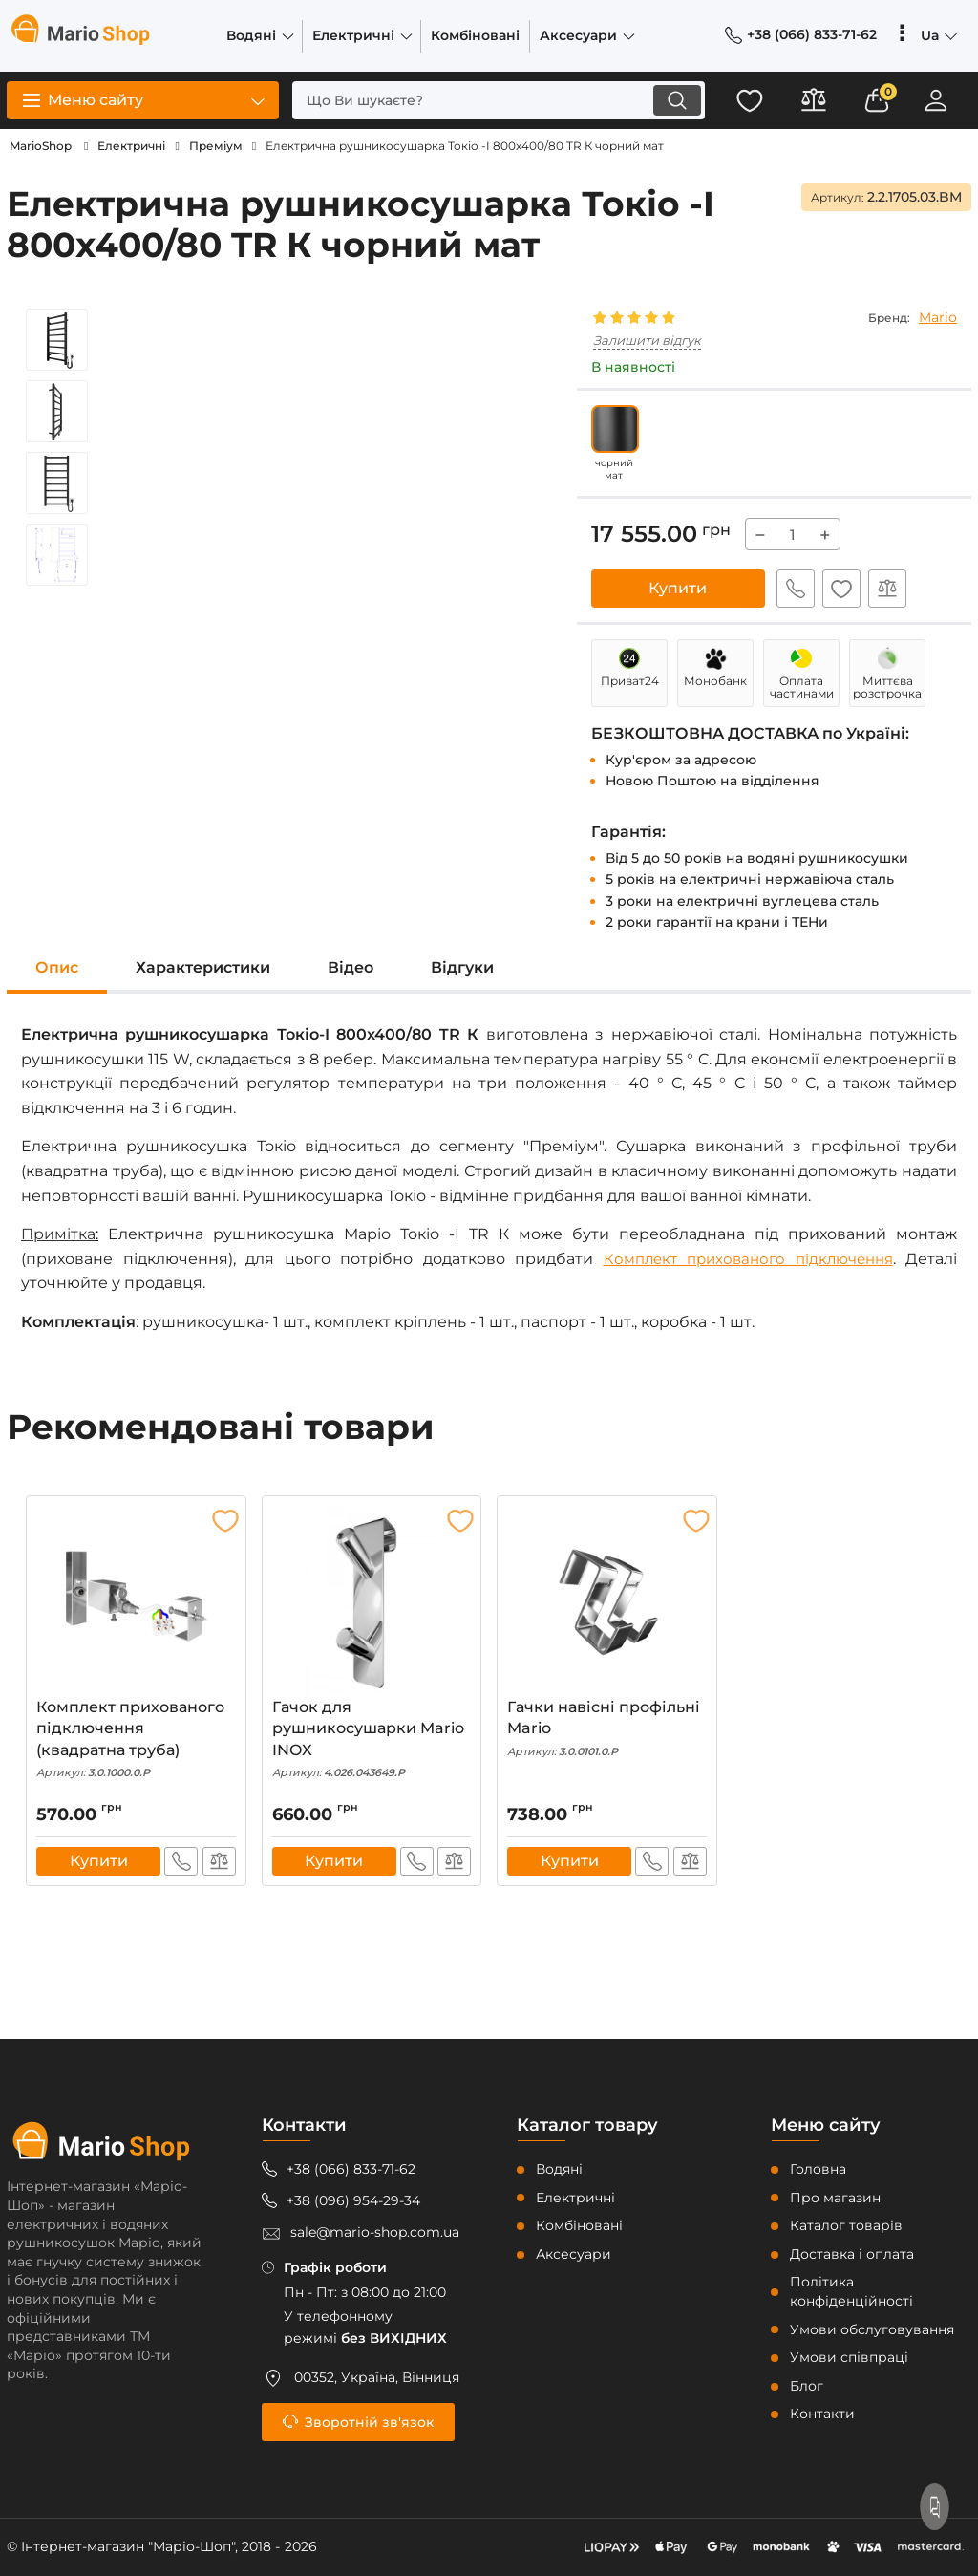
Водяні (559, 2169)
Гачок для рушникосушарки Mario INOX (372, 1739)
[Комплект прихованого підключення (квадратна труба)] (136, 1601)
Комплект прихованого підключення (742, 1259)
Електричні (575, 2197)
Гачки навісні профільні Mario (607, 1728)
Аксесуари (573, 2254)
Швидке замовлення (793, 588)
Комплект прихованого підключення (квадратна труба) (136, 1739)
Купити (677, 588)
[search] (491, 100)
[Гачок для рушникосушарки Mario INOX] (372, 1601)
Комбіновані (579, 2225)
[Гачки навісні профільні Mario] (607, 1601)
